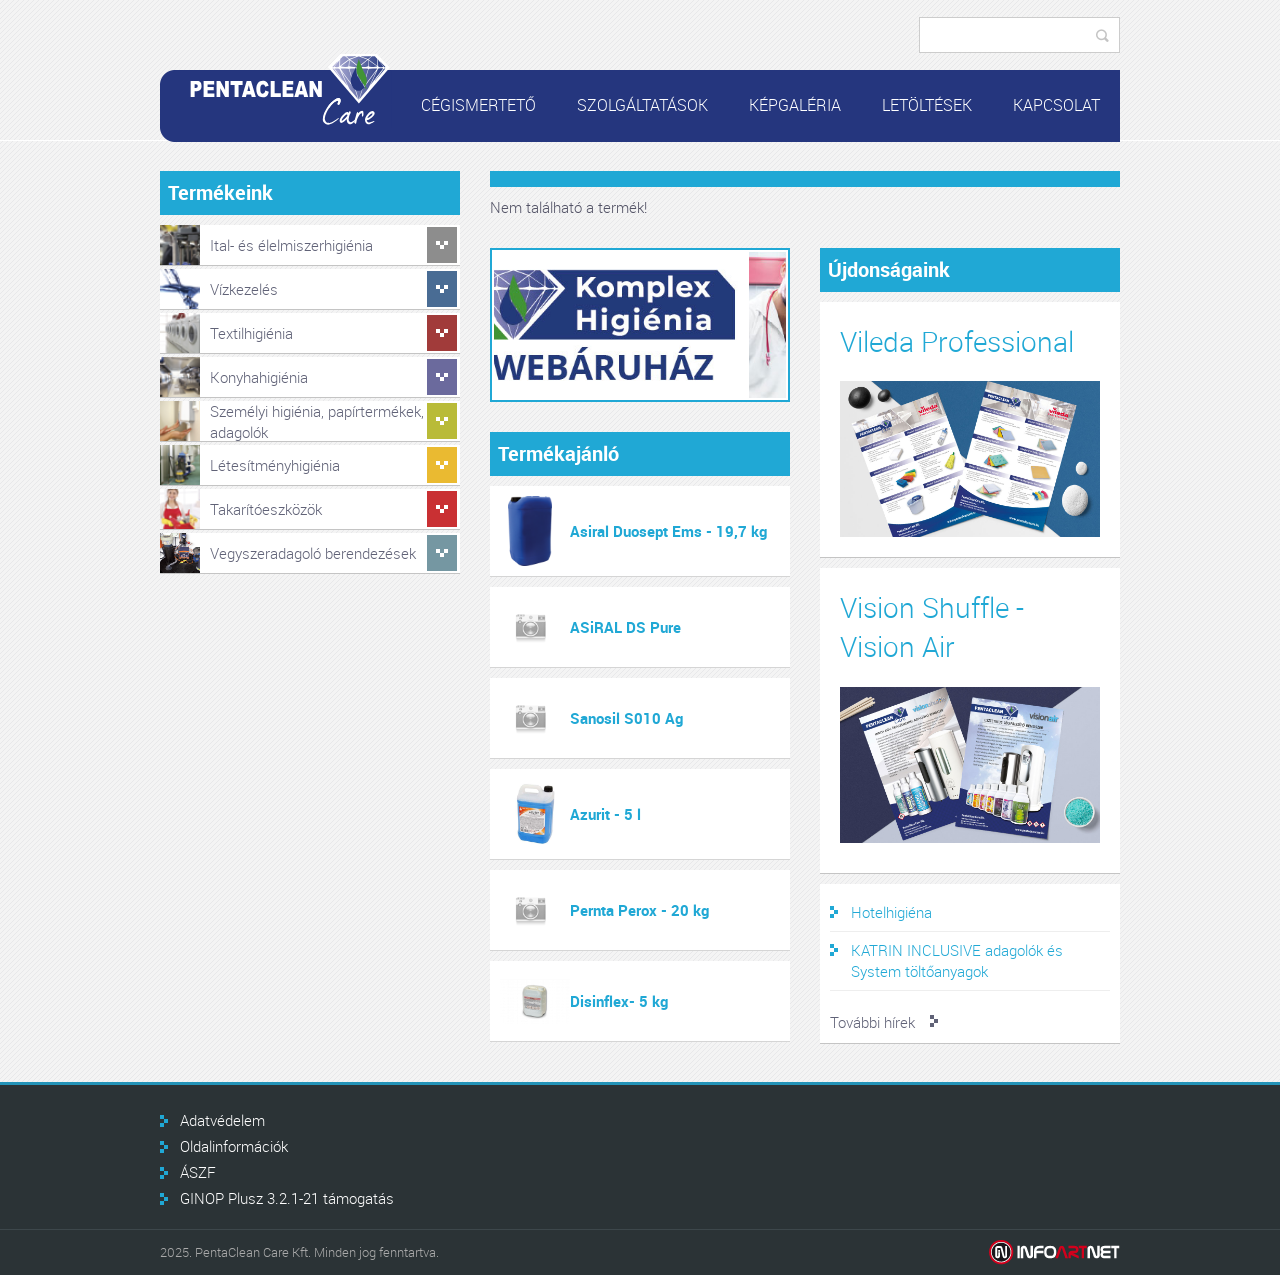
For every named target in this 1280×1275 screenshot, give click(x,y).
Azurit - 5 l (605, 814)
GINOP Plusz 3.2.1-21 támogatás (287, 1198)
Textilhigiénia (251, 333)
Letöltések (927, 105)
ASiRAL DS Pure (625, 627)
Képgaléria (795, 105)
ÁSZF (198, 1172)
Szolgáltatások (642, 105)
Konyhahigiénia (259, 377)
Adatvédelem (222, 1120)
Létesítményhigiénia (275, 465)
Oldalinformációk (234, 1146)
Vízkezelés (244, 289)
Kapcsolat (1056, 105)
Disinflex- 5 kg (619, 1001)
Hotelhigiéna (891, 912)
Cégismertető (478, 105)
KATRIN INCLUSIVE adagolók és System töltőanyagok (957, 960)
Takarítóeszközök (266, 509)
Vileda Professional (957, 341)
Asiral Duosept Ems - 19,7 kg (668, 531)
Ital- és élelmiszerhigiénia (291, 245)
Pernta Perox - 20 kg (639, 910)
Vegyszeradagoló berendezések (313, 553)
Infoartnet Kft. (1054, 1252)
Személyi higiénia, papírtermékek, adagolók (317, 421)
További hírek (872, 1022)
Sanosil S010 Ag (626, 718)
